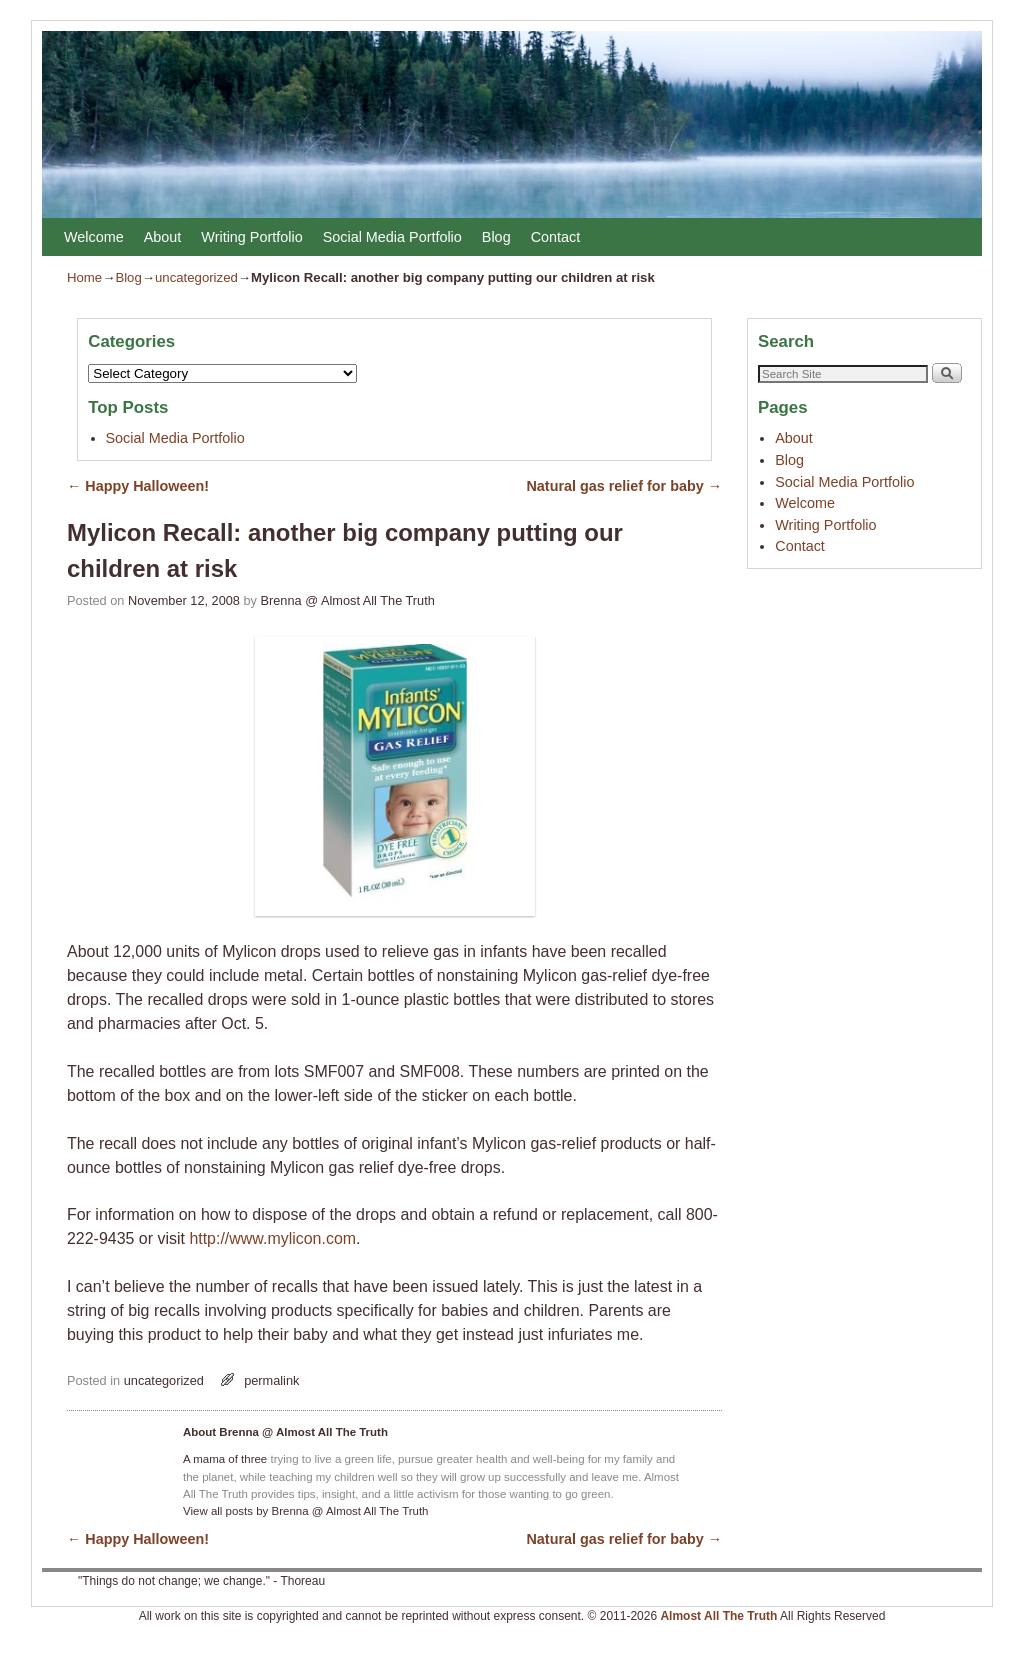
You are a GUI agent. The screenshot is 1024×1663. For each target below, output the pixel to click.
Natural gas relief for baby (625, 486)
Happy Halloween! (138, 486)
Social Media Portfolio (392, 237)
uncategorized (196, 277)
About (163, 237)
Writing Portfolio (251, 237)
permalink (271, 1380)
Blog (496, 237)
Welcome (94, 237)
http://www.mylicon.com (272, 1238)
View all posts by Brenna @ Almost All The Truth (306, 1511)
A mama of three (225, 1459)
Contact (556, 237)
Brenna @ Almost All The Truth (348, 600)
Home (84, 277)
